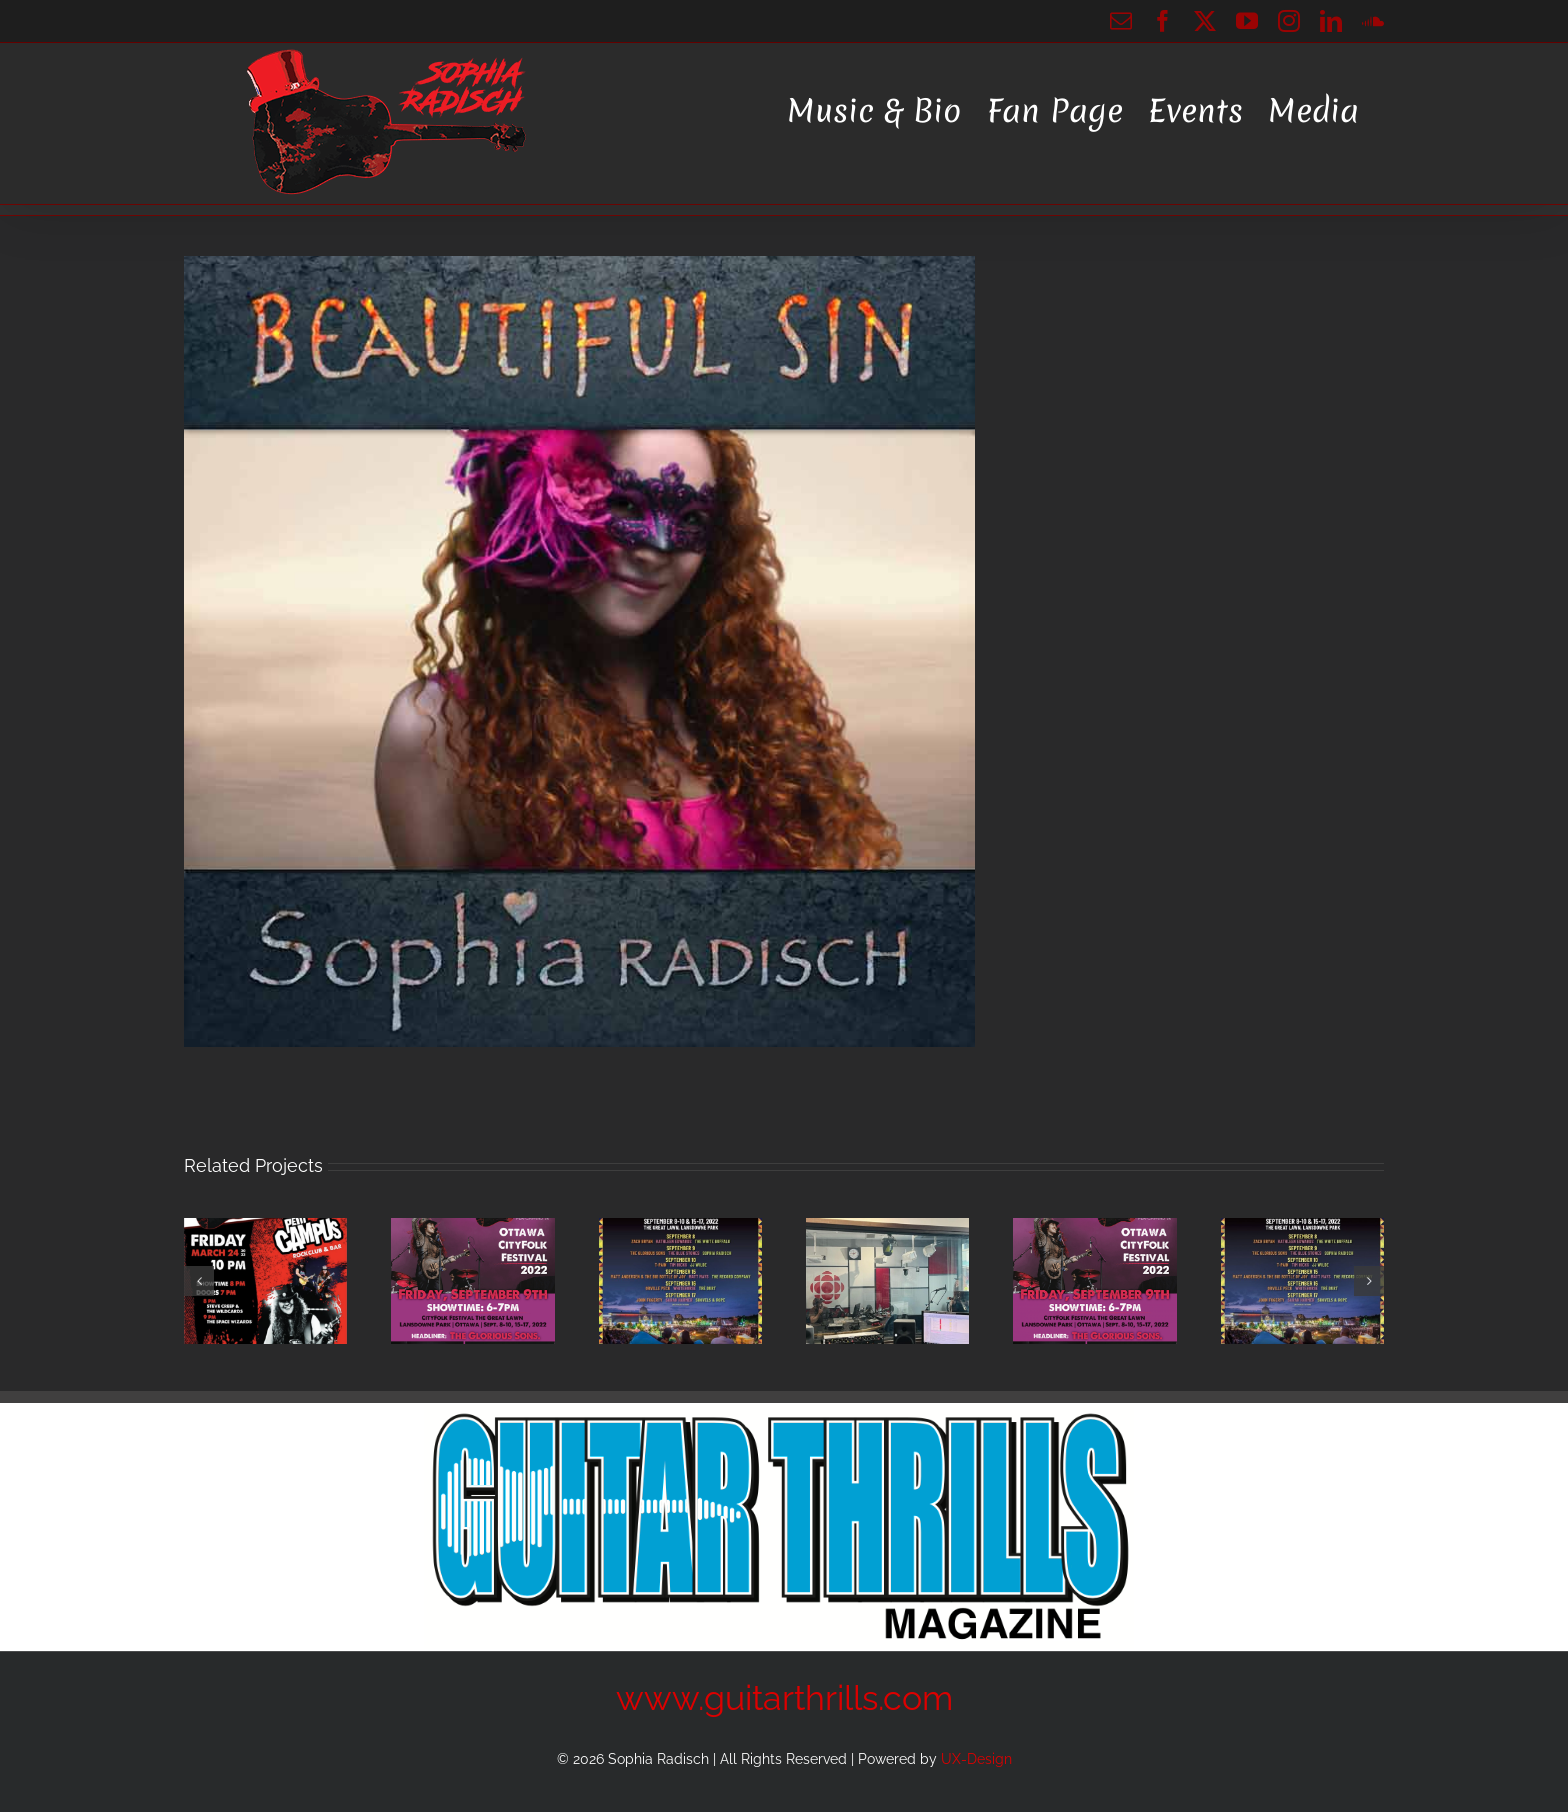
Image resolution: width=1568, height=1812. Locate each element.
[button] (199, 1281)
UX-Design (976, 1759)
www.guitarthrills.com (784, 1698)
